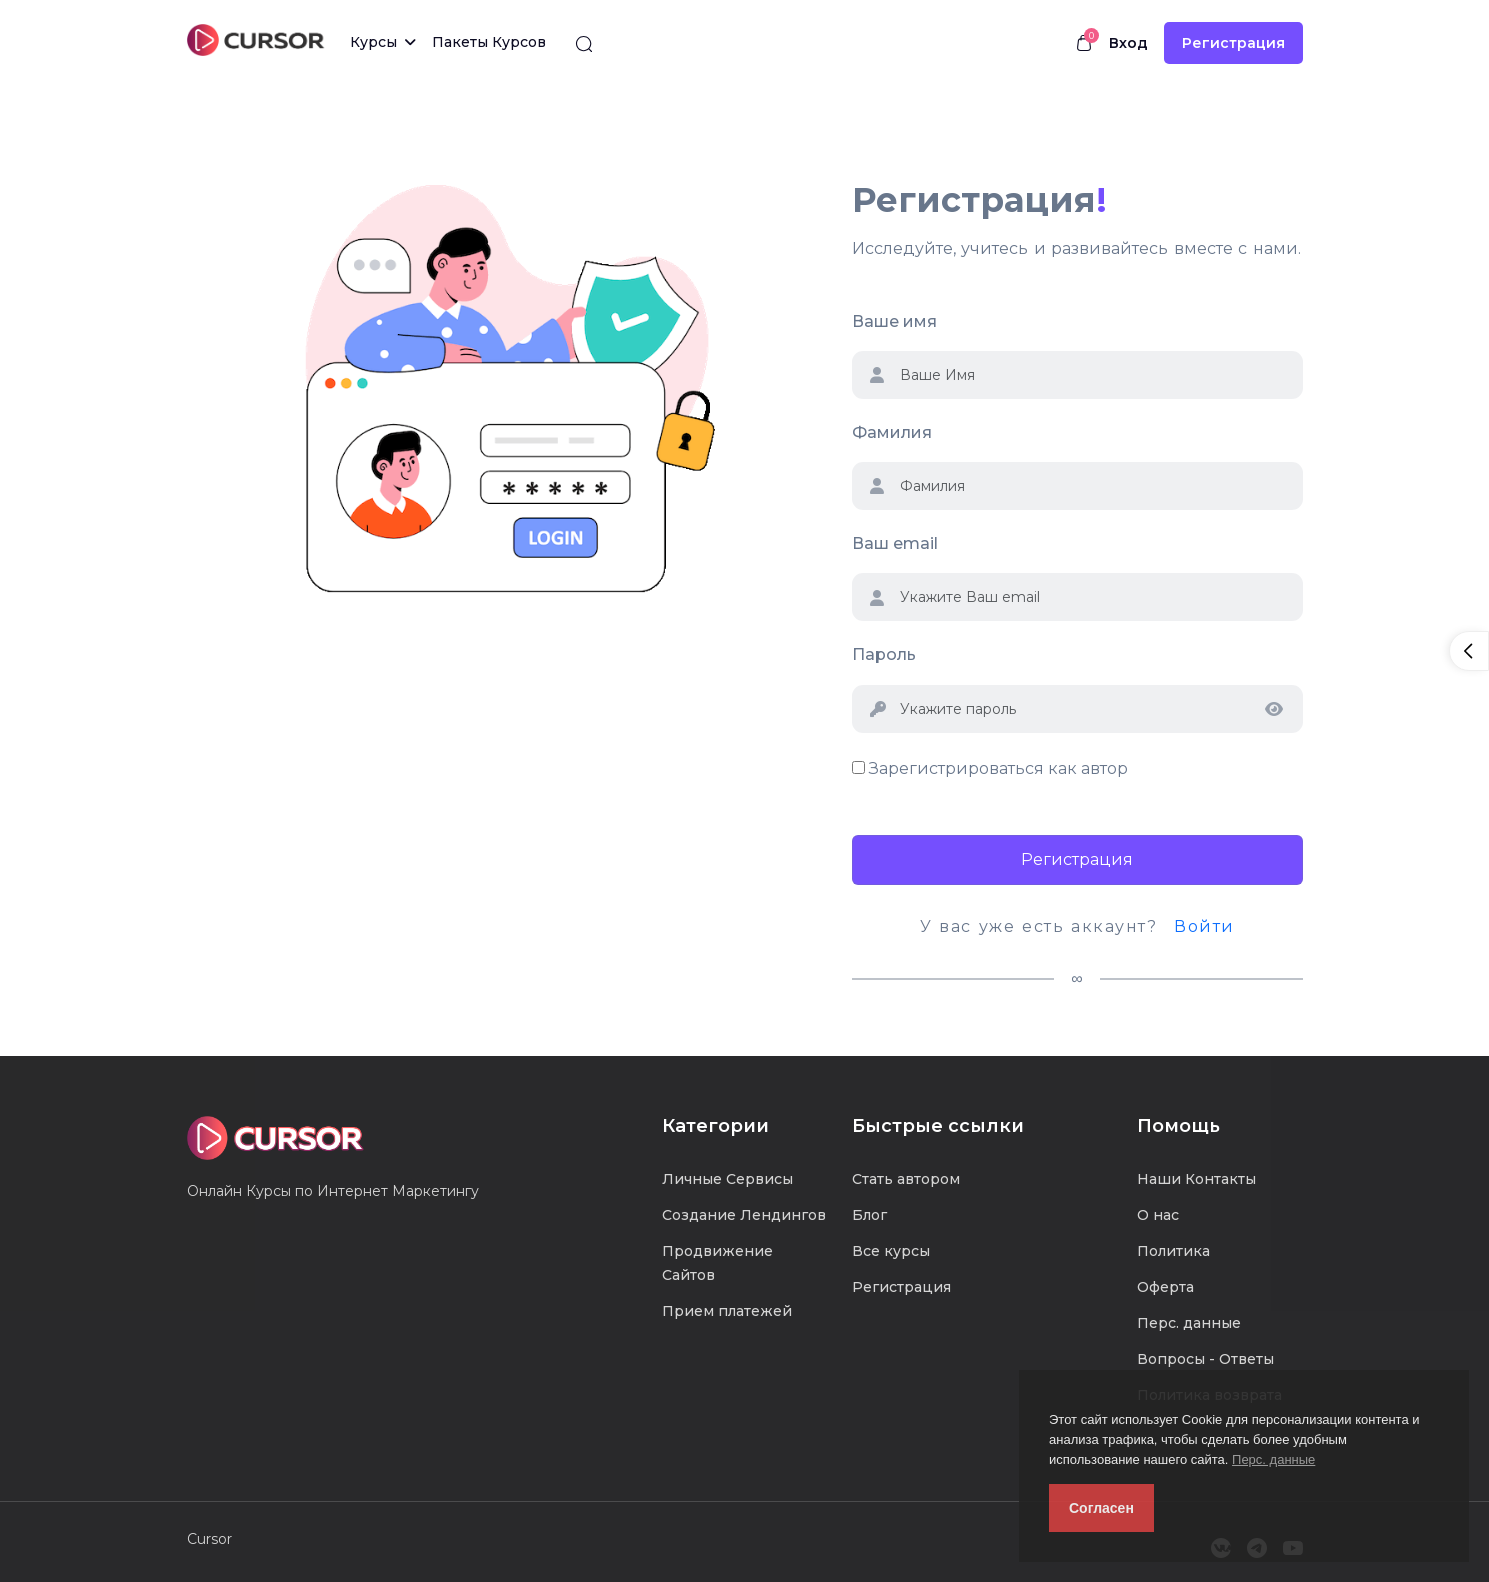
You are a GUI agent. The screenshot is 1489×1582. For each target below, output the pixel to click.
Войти (1204, 926)
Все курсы (891, 1251)
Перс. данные (1273, 1459)
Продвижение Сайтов (717, 1263)
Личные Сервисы (727, 1179)
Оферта (1165, 1287)
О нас (1158, 1215)
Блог (869, 1215)
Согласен (1101, 1508)
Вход (1128, 43)
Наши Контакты (1196, 1179)
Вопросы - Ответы (1205, 1359)
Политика (1173, 1251)
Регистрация (1233, 43)
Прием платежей (727, 1311)
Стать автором (906, 1179)
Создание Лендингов (744, 1215)
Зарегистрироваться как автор (998, 768)
